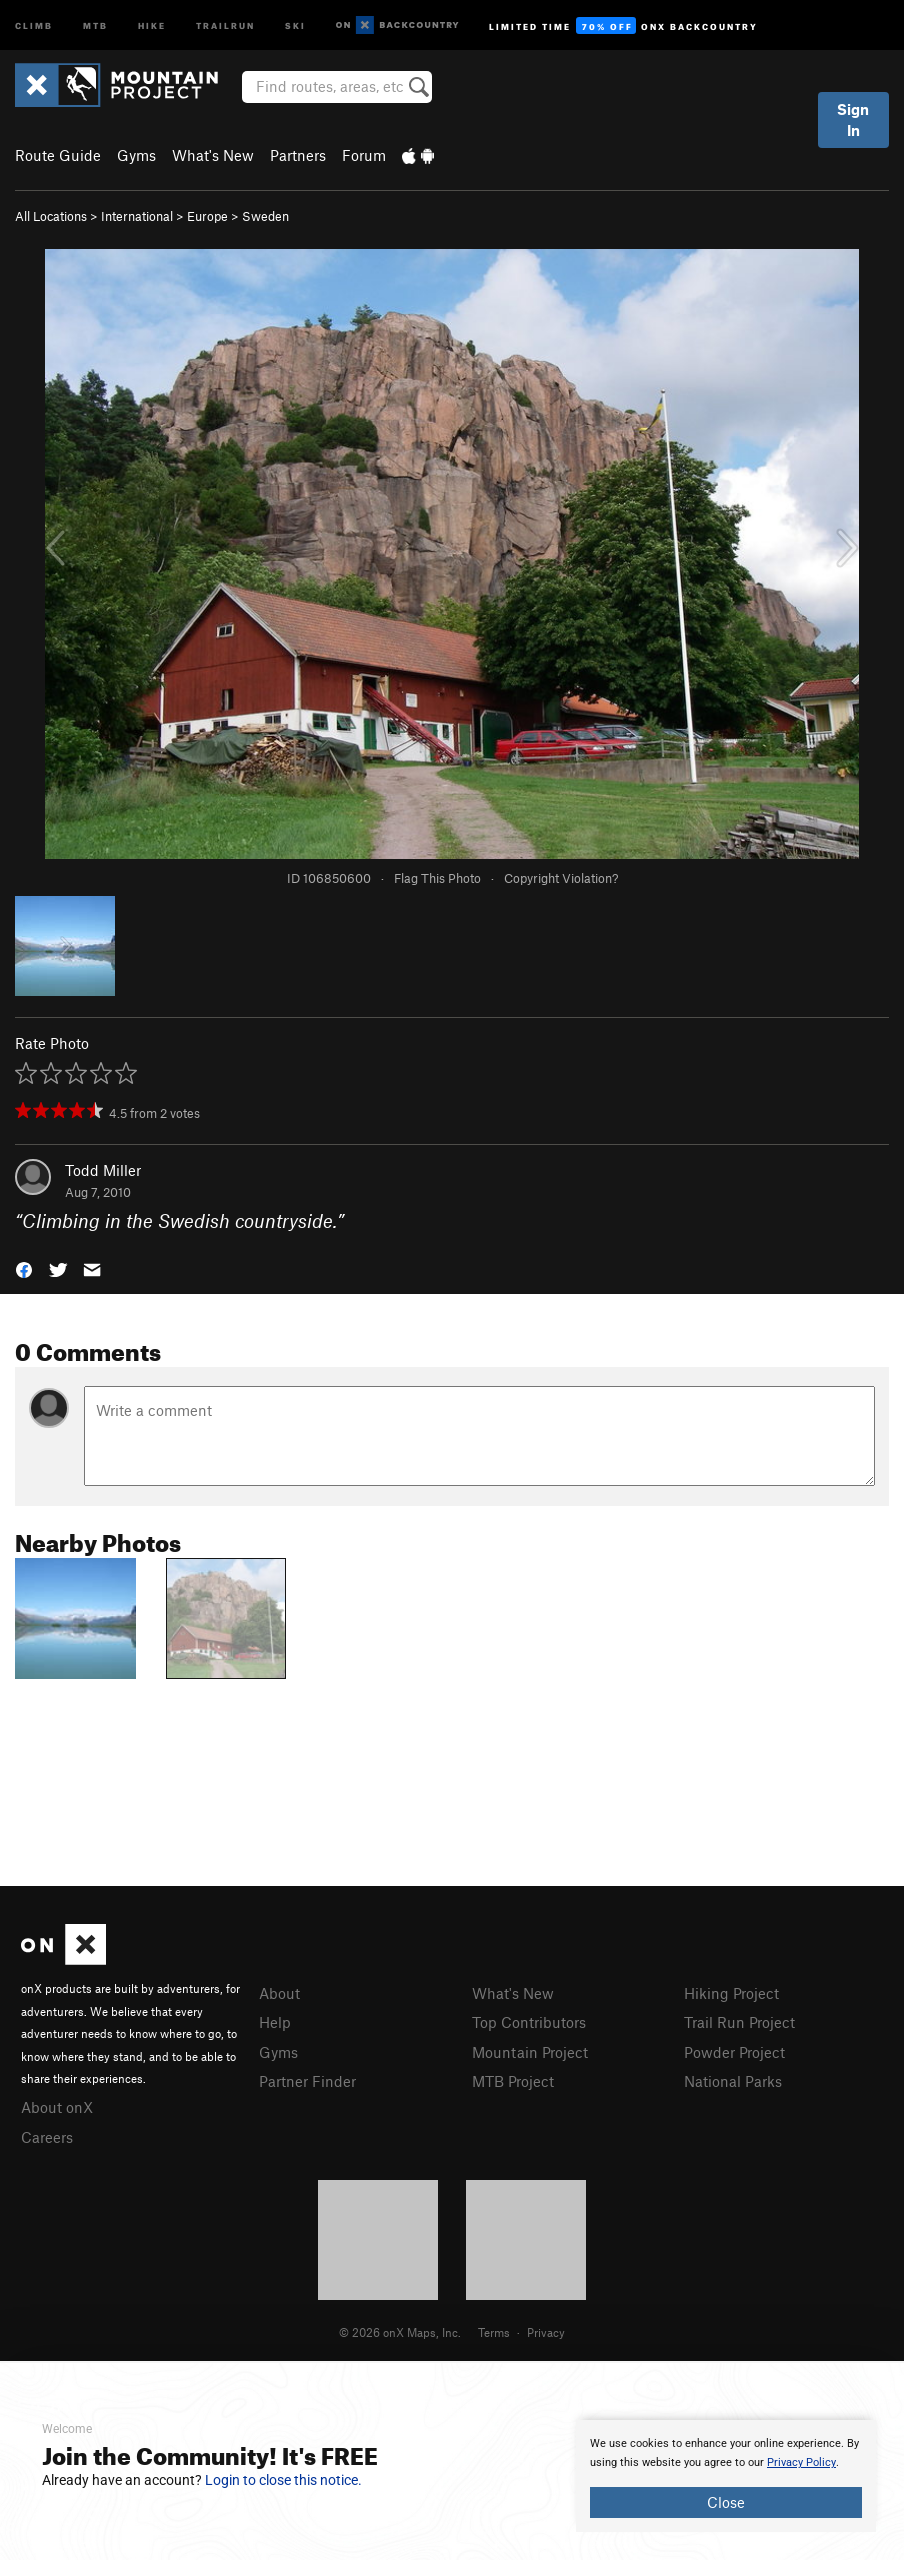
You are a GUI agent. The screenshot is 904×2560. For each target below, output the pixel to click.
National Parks (733, 2081)
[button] (24, 1268)
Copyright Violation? (561, 878)
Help (275, 2022)
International (137, 216)
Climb (34, 24)
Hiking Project (731, 1993)
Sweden (265, 216)
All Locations (51, 216)
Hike (152, 24)
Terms (494, 2332)
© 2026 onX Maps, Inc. (400, 2332)
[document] (726, 2476)
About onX (57, 2107)
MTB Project (513, 2081)
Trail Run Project (739, 2022)
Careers (47, 2137)
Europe (207, 216)
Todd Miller (103, 1170)
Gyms (136, 155)
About (279, 1993)
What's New (213, 155)
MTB (95, 24)
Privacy (546, 2332)
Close (726, 2502)
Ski (295, 24)
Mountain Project (530, 2052)
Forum (364, 155)
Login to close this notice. (283, 2480)
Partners (298, 155)
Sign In (853, 119)
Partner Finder (307, 2081)
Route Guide (58, 155)
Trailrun (225, 24)
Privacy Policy (801, 2462)
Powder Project (734, 2052)
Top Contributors (529, 2022)
